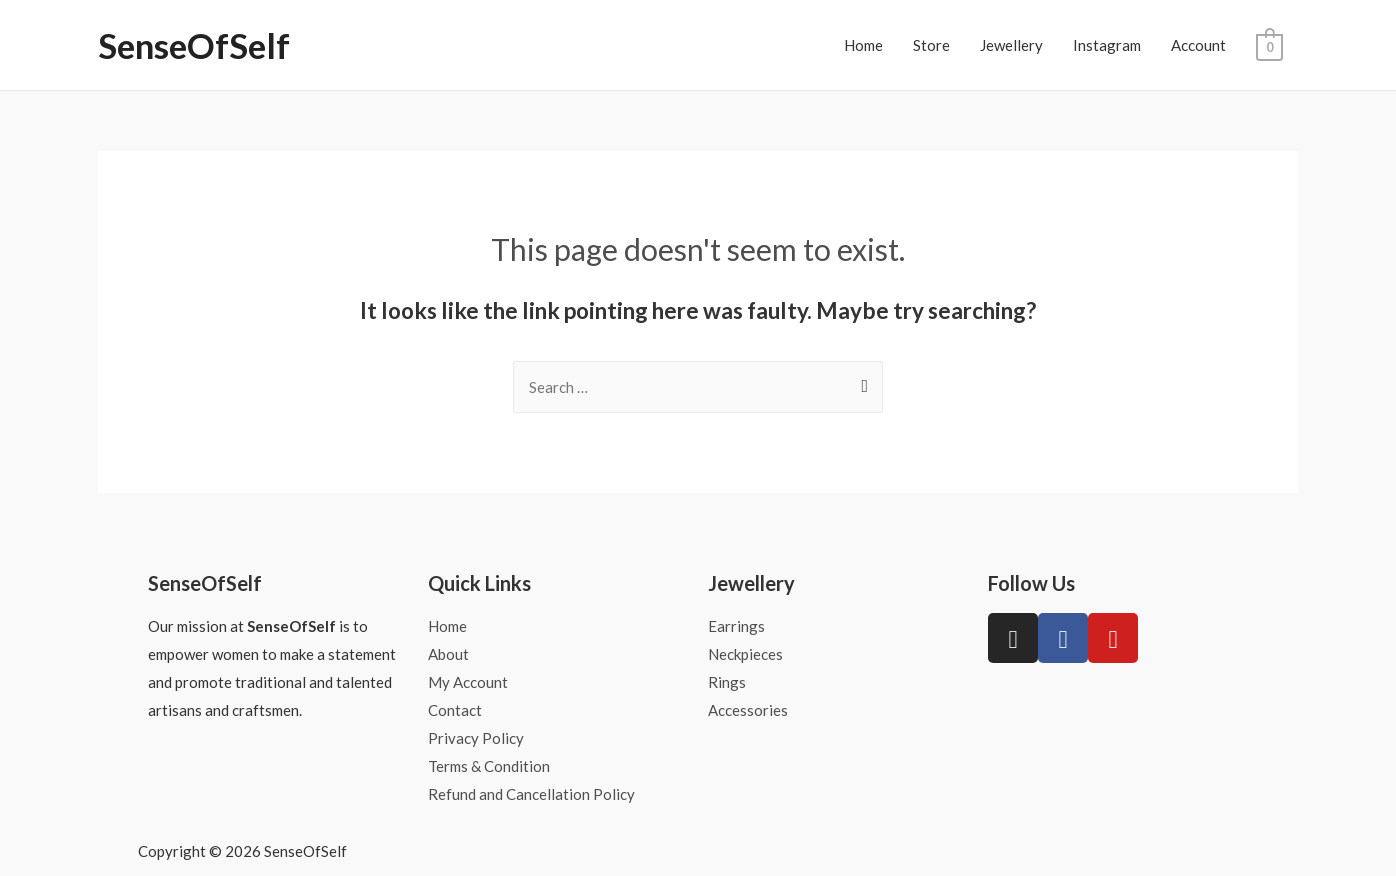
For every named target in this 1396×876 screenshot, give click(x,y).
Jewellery (1011, 45)
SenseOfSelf (194, 45)
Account (1198, 45)
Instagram (1107, 45)
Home (863, 45)
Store (931, 45)
